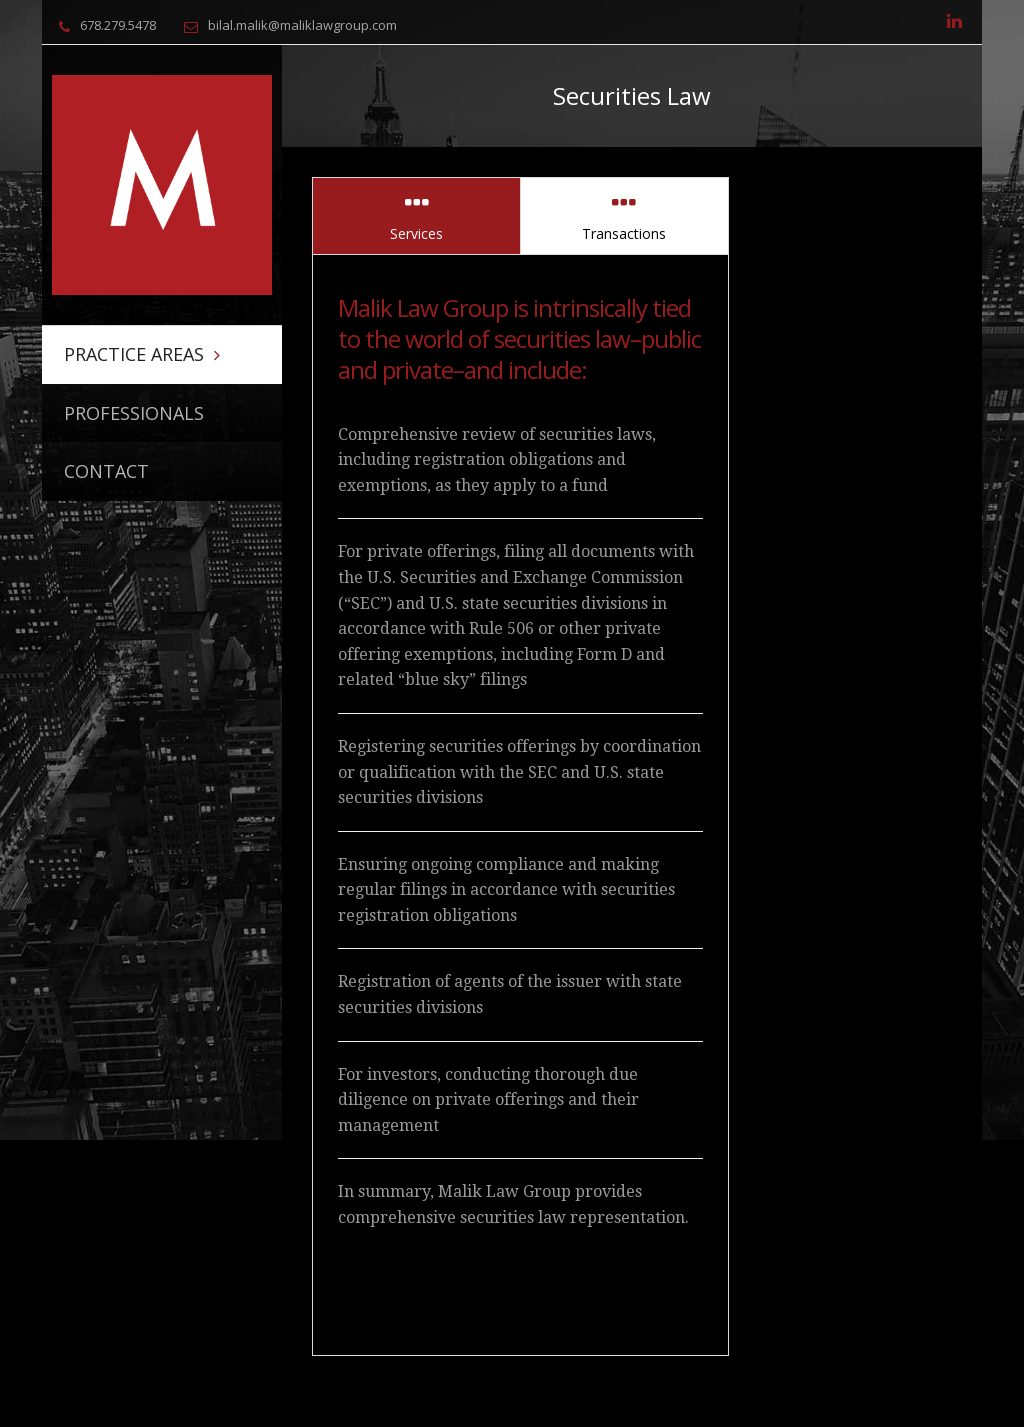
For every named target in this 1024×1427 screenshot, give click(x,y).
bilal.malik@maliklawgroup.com (302, 25)
